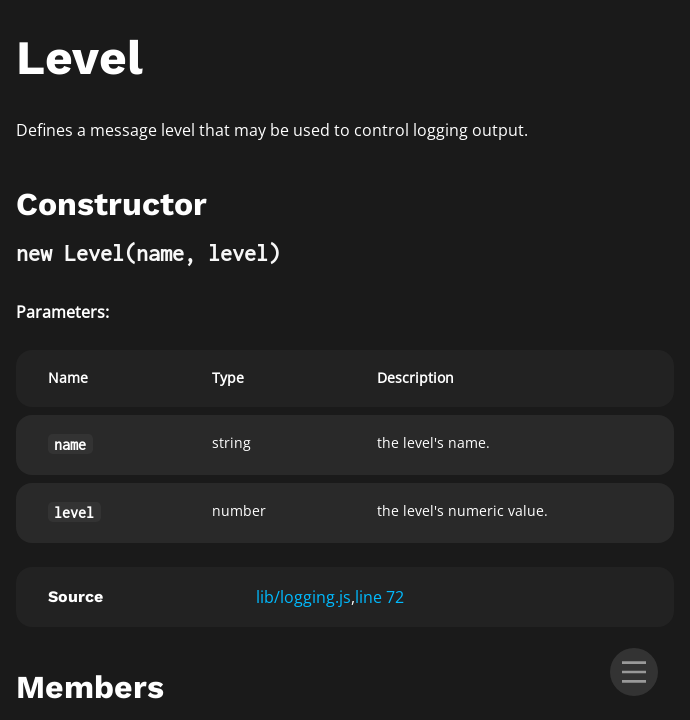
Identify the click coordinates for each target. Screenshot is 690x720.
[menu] (634, 672)
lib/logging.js (303, 597)
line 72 (379, 597)
